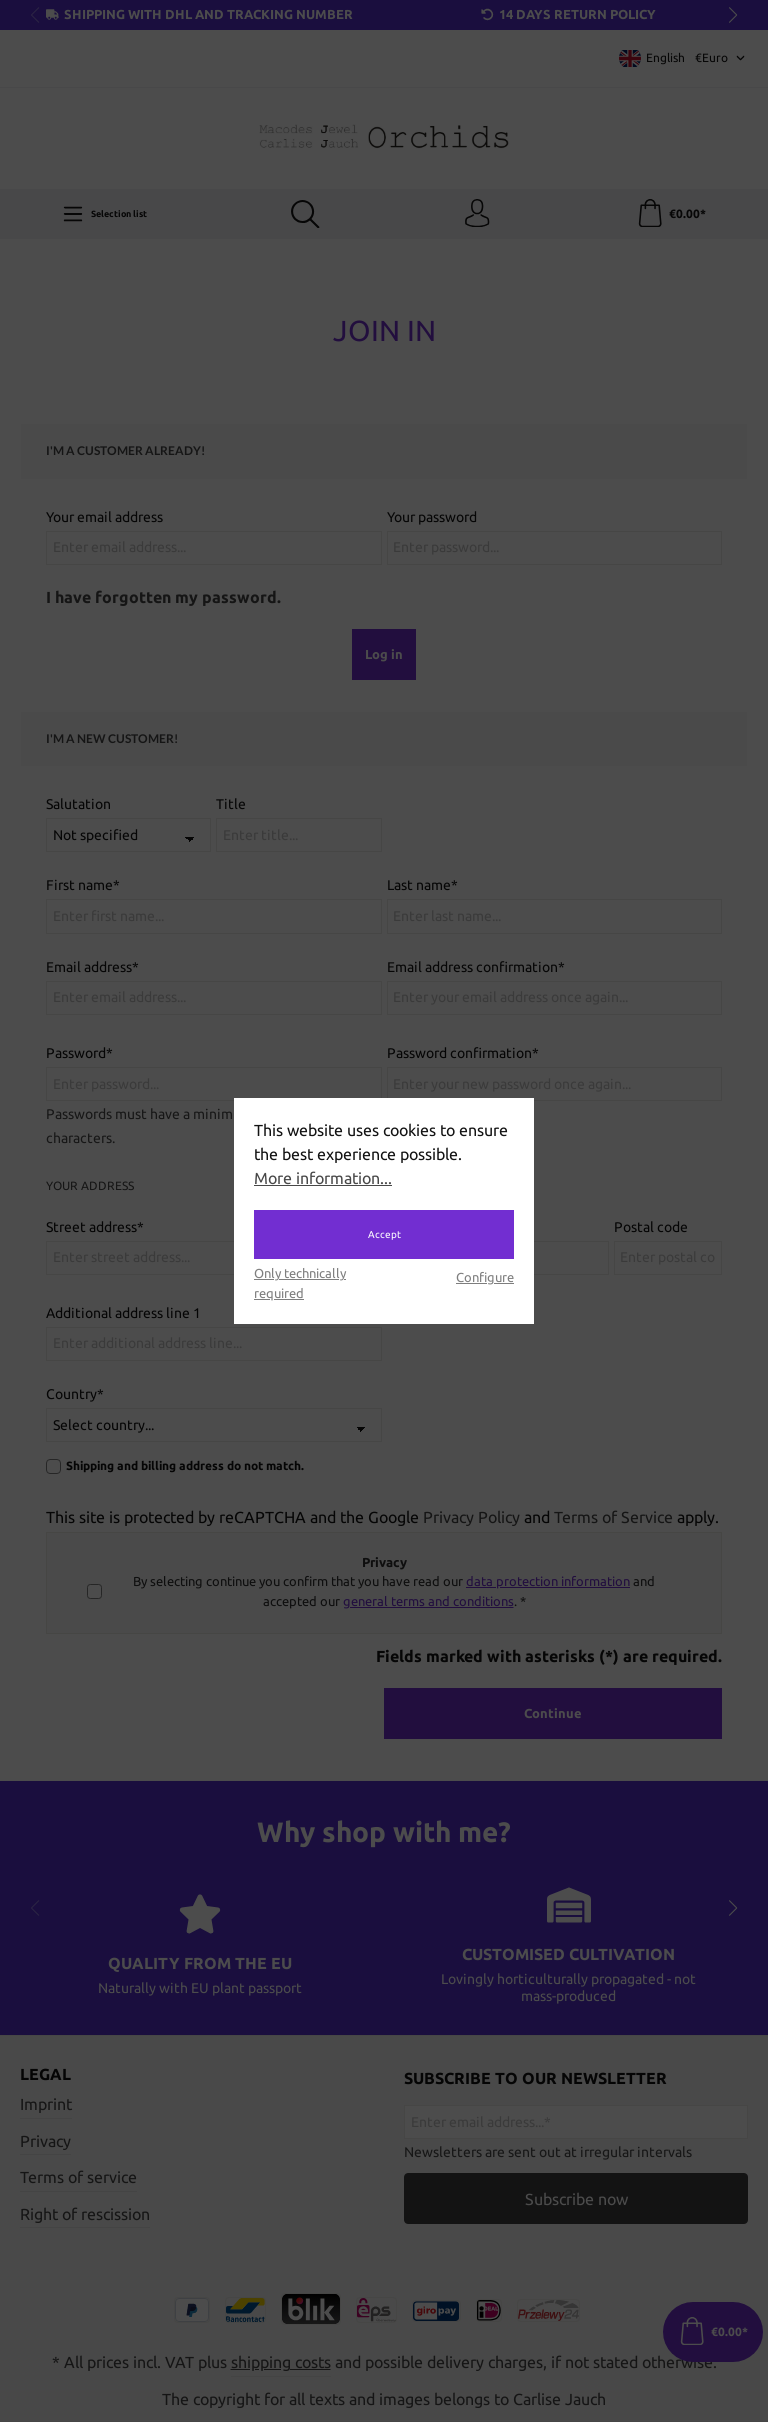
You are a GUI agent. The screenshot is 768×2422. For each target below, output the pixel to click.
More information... (323, 1178)
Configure (485, 1277)
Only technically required (300, 1282)
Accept (384, 1234)
